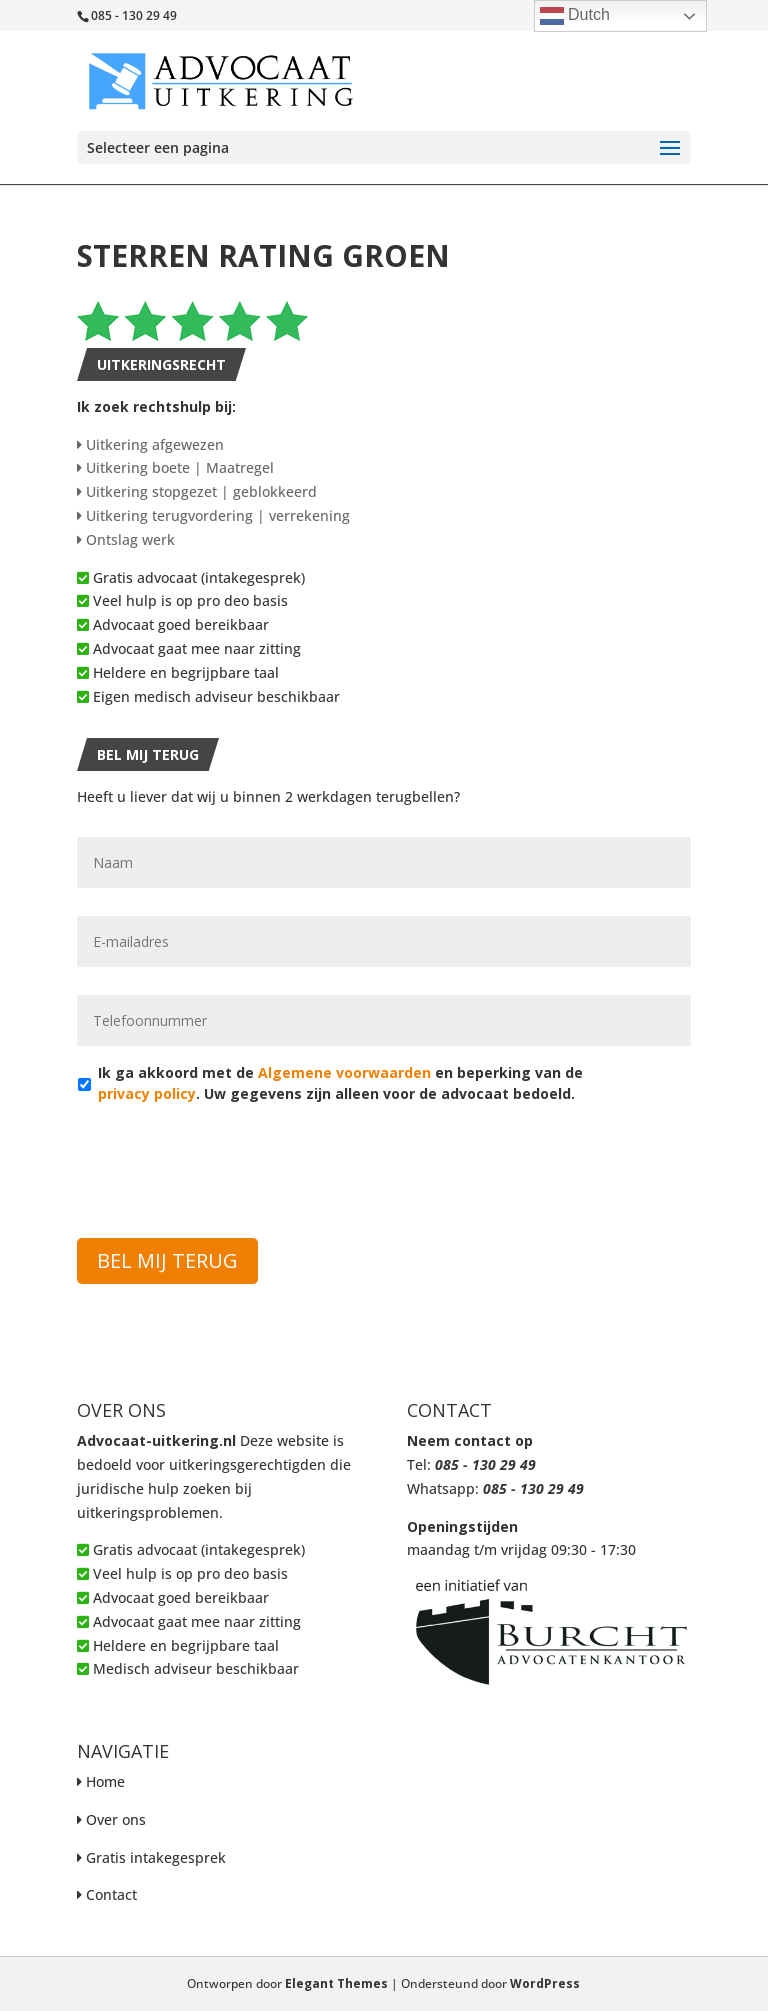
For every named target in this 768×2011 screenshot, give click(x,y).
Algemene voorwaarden (344, 1072)
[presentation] (229, 1159)
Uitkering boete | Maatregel (175, 467)
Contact (111, 1894)
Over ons (116, 1819)
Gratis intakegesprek (156, 1857)
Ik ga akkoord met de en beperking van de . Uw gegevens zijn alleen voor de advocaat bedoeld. (340, 1083)
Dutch (575, 16)
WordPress (545, 1983)
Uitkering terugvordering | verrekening (213, 515)
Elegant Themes (336, 1983)
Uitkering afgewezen (150, 444)
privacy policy (147, 1093)
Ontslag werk (126, 539)
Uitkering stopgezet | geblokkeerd (197, 491)
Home (105, 1781)
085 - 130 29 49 (485, 1464)
